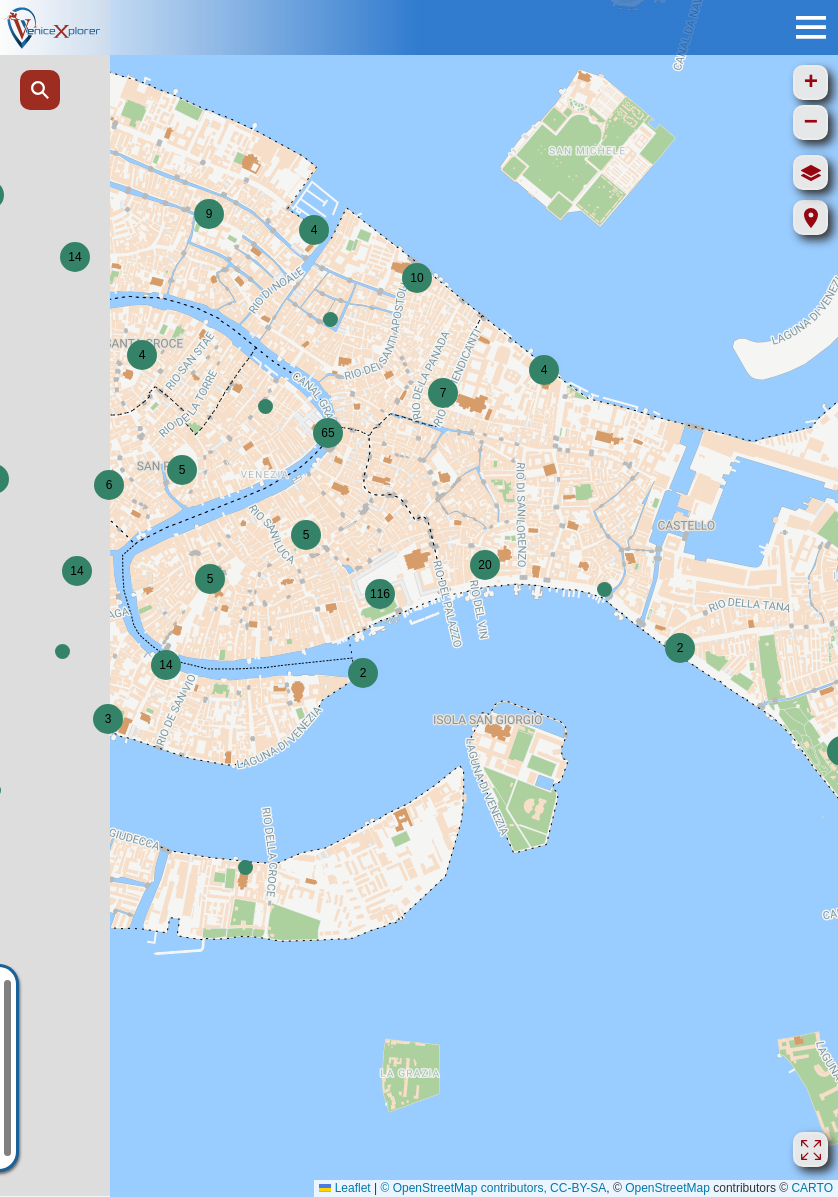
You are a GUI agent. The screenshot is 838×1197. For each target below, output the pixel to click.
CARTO (812, 1188)
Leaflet (344, 1188)
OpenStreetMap (667, 1188)
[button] (314, 230)
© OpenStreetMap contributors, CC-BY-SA (493, 1188)
